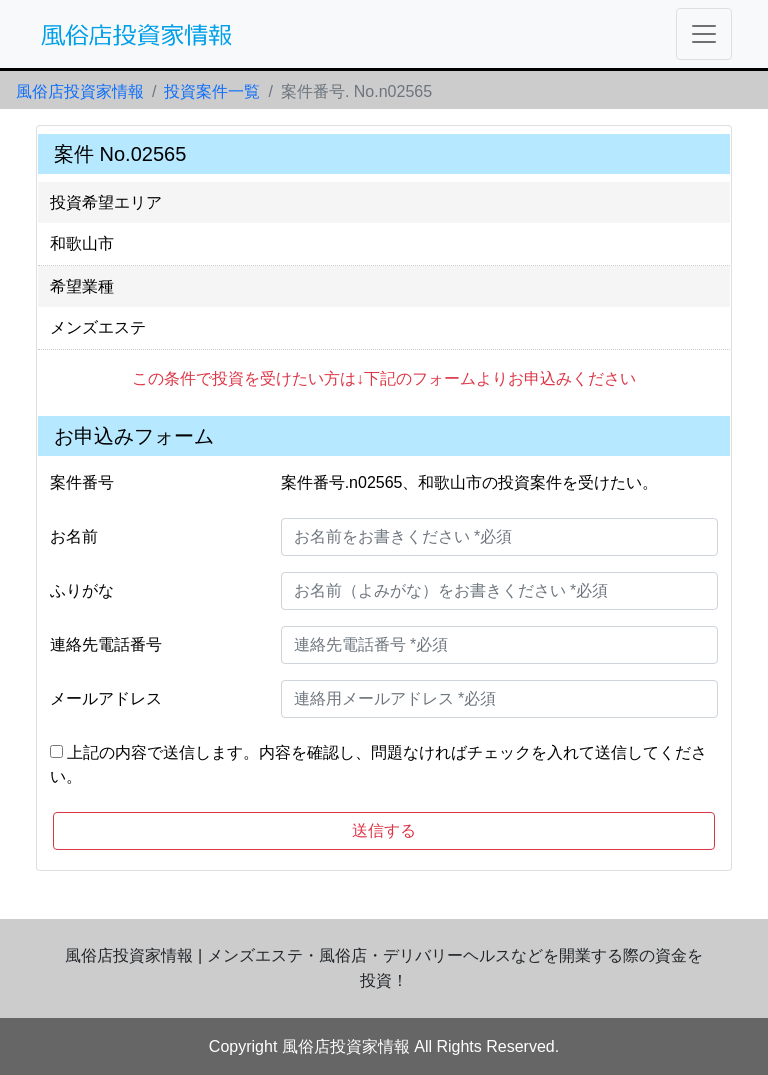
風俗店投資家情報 (80, 91)
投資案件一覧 (212, 91)
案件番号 (82, 482)
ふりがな (82, 590)
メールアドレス (106, 698)
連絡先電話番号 (106, 644)
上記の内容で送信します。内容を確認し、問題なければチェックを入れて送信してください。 (378, 764)
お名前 (74, 536)
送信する (384, 830)
